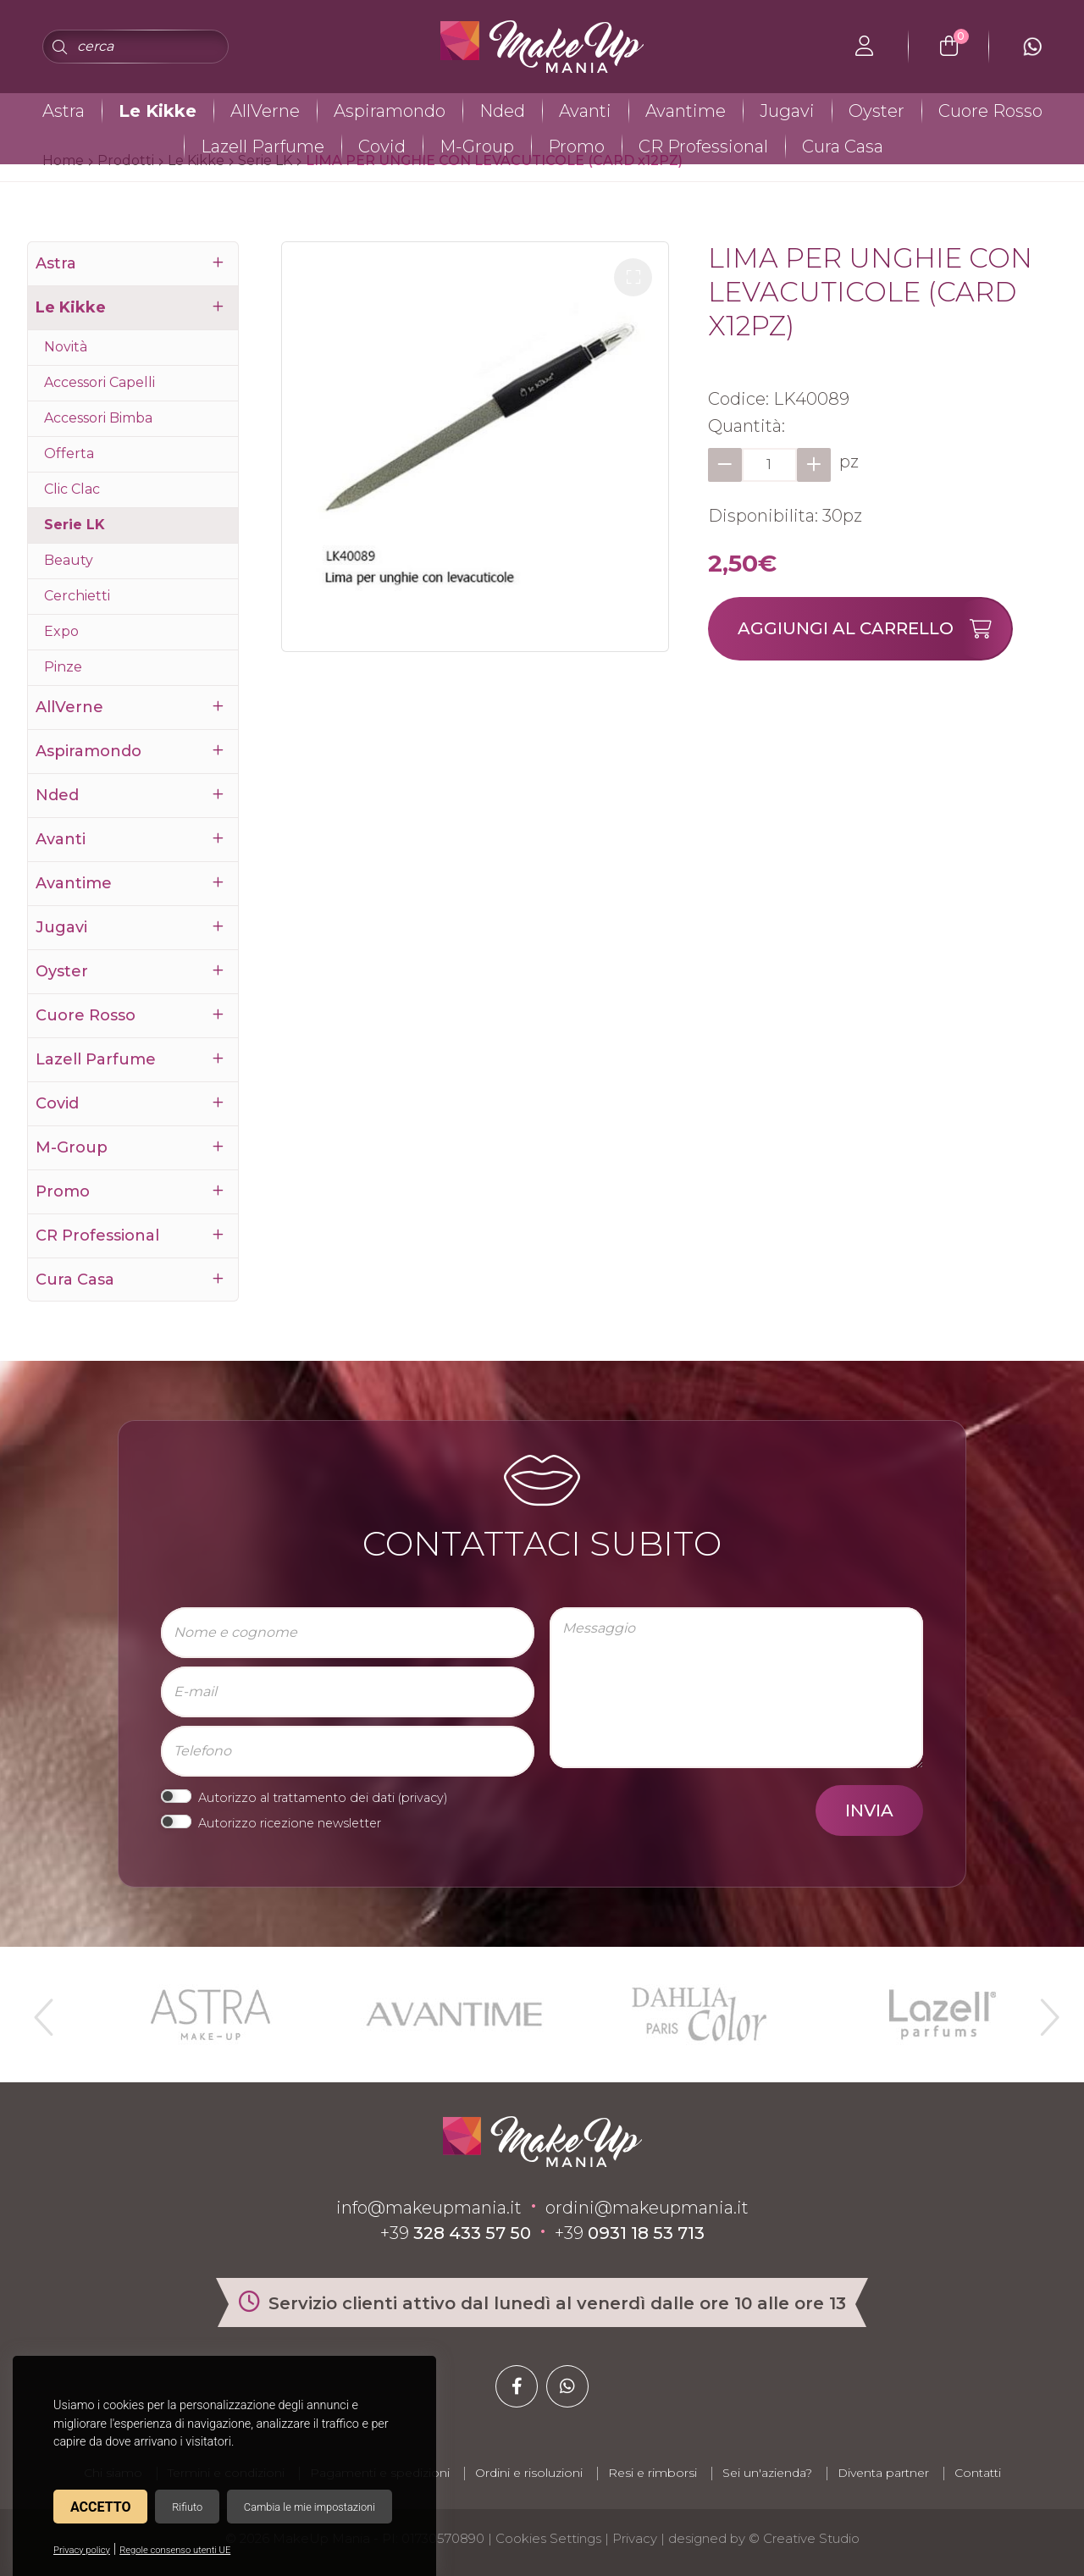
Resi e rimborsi (652, 2472)
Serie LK (74, 525)
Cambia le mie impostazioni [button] (309, 2507)
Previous (41, 2010)
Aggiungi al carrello (874, 629)
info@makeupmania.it (429, 2207)
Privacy (634, 2538)
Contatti (977, 2472)
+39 (455, 2233)
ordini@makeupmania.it (647, 2207)
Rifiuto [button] (187, 2507)
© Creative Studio (804, 2538)
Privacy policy (81, 2550)
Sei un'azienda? (767, 2472)
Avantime (685, 111)
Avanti (585, 111)
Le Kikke (157, 111)
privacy (422, 1797)
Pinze (63, 667)
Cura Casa (842, 146)
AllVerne (265, 111)
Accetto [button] (100, 2507)
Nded (502, 111)
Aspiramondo (389, 111)
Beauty (68, 560)
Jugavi (787, 111)
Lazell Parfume (262, 146)
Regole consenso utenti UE (174, 2550)
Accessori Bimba (98, 418)
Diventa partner (883, 2472)
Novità (65, 347)
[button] (633, 277)
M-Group (477, 146)
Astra (63, 111)
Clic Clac (72, 489)
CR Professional (703, 146)
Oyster (876, 111)
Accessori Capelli (99, 382)
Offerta (69, 453)
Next (1042, 2010)
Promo (576, 146)
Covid (382, 146)
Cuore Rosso (990, 111)
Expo (61, 631)
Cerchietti (77, 596)
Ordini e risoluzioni (529, 2472)
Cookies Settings (548, 2538)
